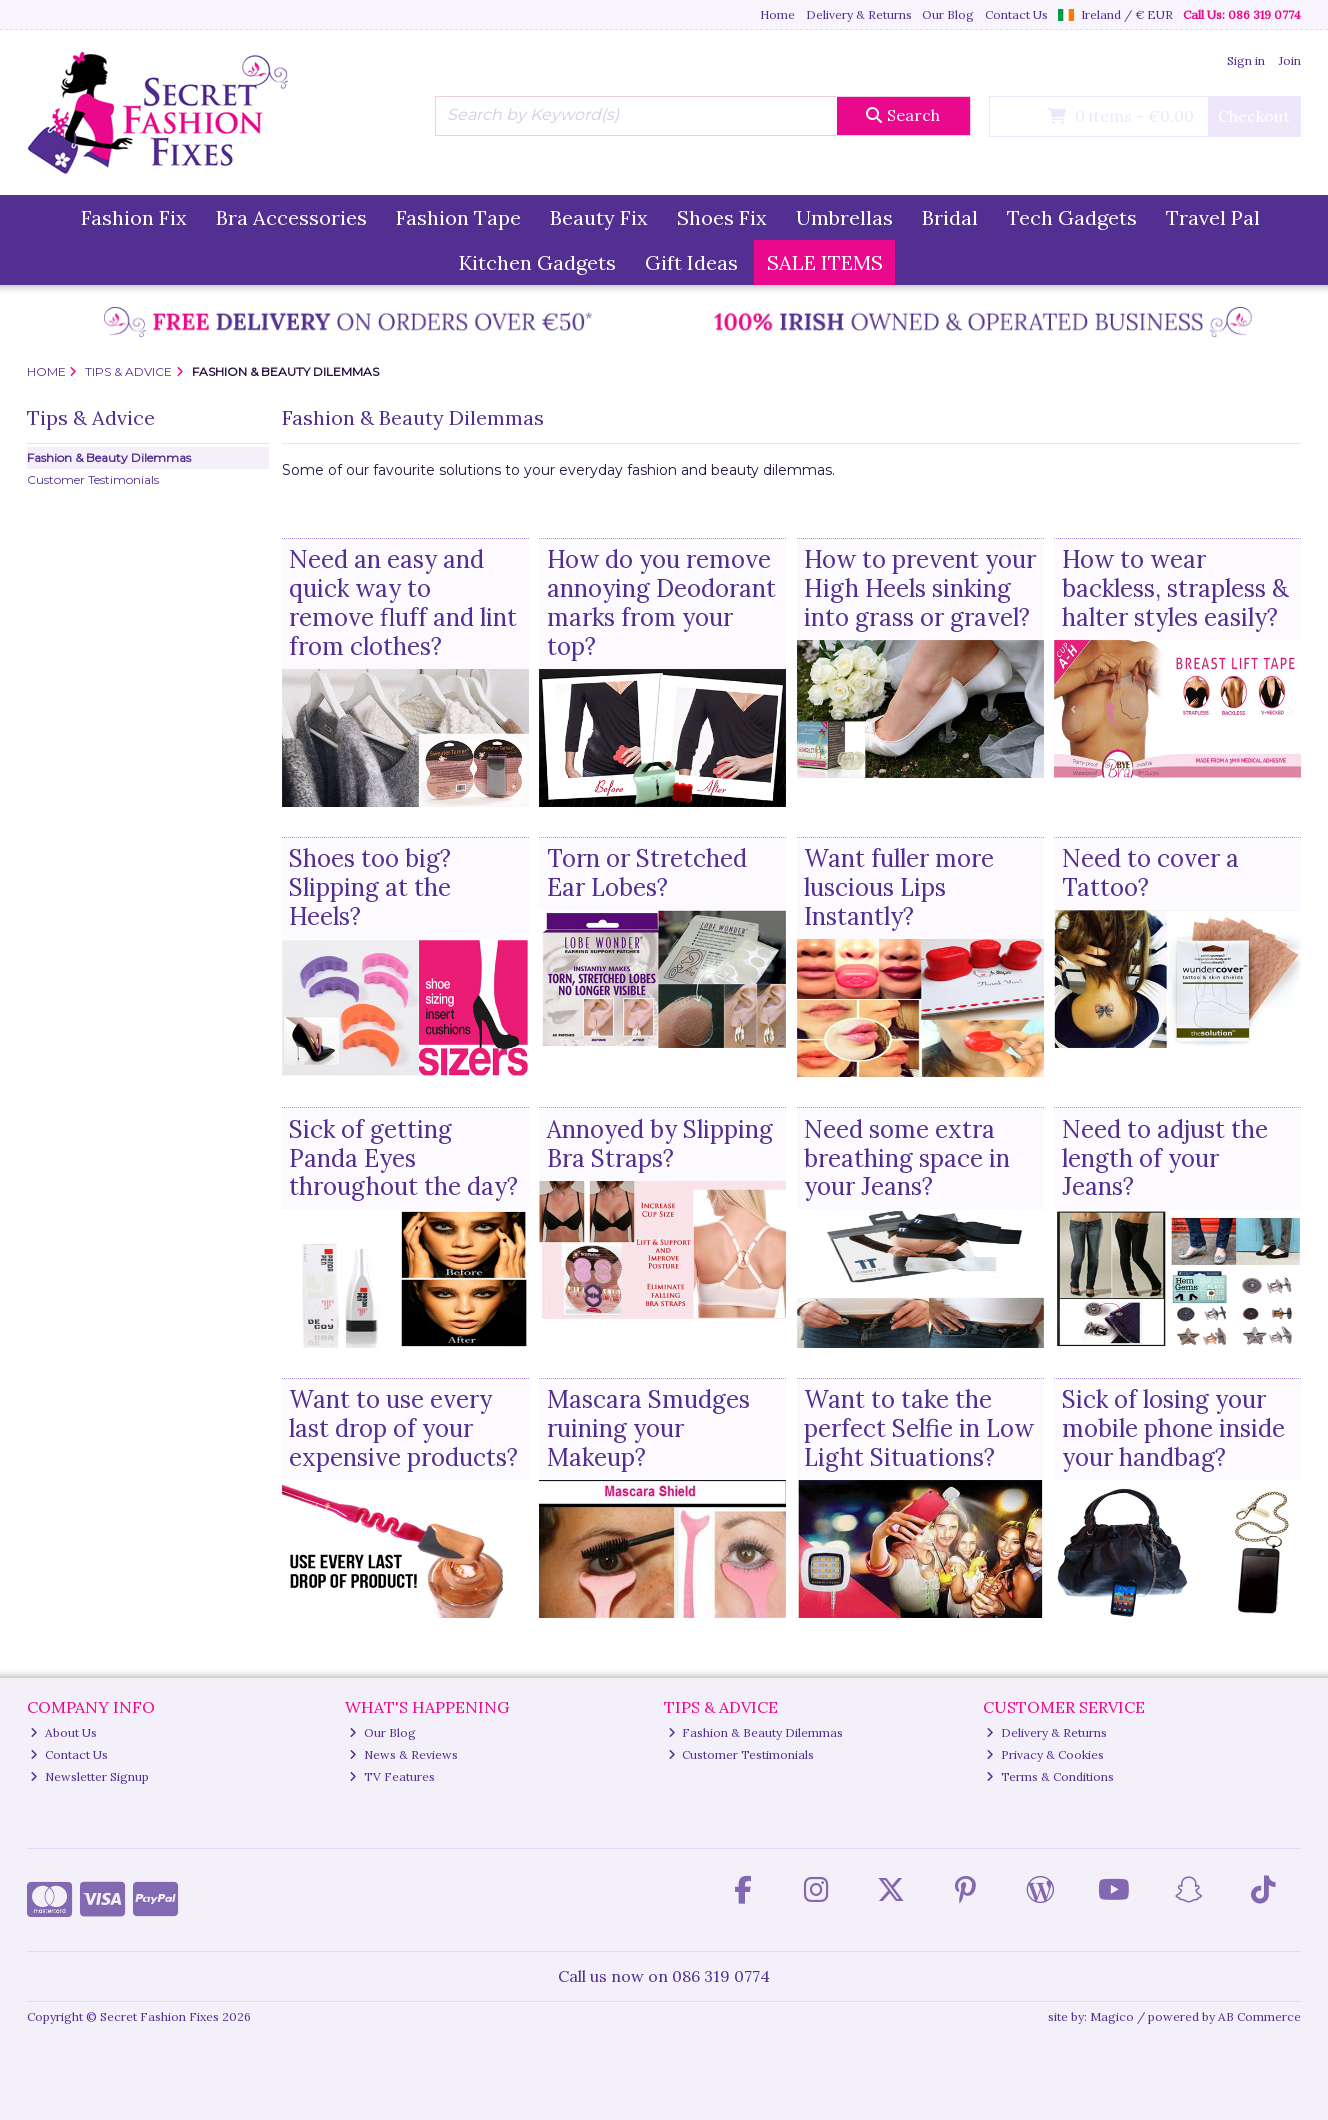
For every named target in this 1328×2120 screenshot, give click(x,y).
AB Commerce (1259, 2016)
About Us (63, 1732)
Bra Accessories (291, 217)
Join (1290, 60)
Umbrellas (844, 217)
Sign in (1246, 60)
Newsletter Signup (89, 1776)
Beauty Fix (599, 217)
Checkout (1254, 116)
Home (777, 14)
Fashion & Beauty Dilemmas (109, 457)
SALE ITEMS (825, 262)
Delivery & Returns (859, 14)
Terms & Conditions (1050, 1776)
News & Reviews (403, 1754)
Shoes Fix (722, 217)
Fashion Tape (458, 217)
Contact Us (1016, 14)
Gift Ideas (691, 262)
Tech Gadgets (1072, 217)
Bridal (950, 217)
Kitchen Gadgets (537, 262)
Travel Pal (1213, 217)
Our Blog (948, 14)
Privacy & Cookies (1045, 1754)
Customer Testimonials (93, 479)
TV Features (392, 1776)
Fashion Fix (134, 217)
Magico (1112, 2016)
